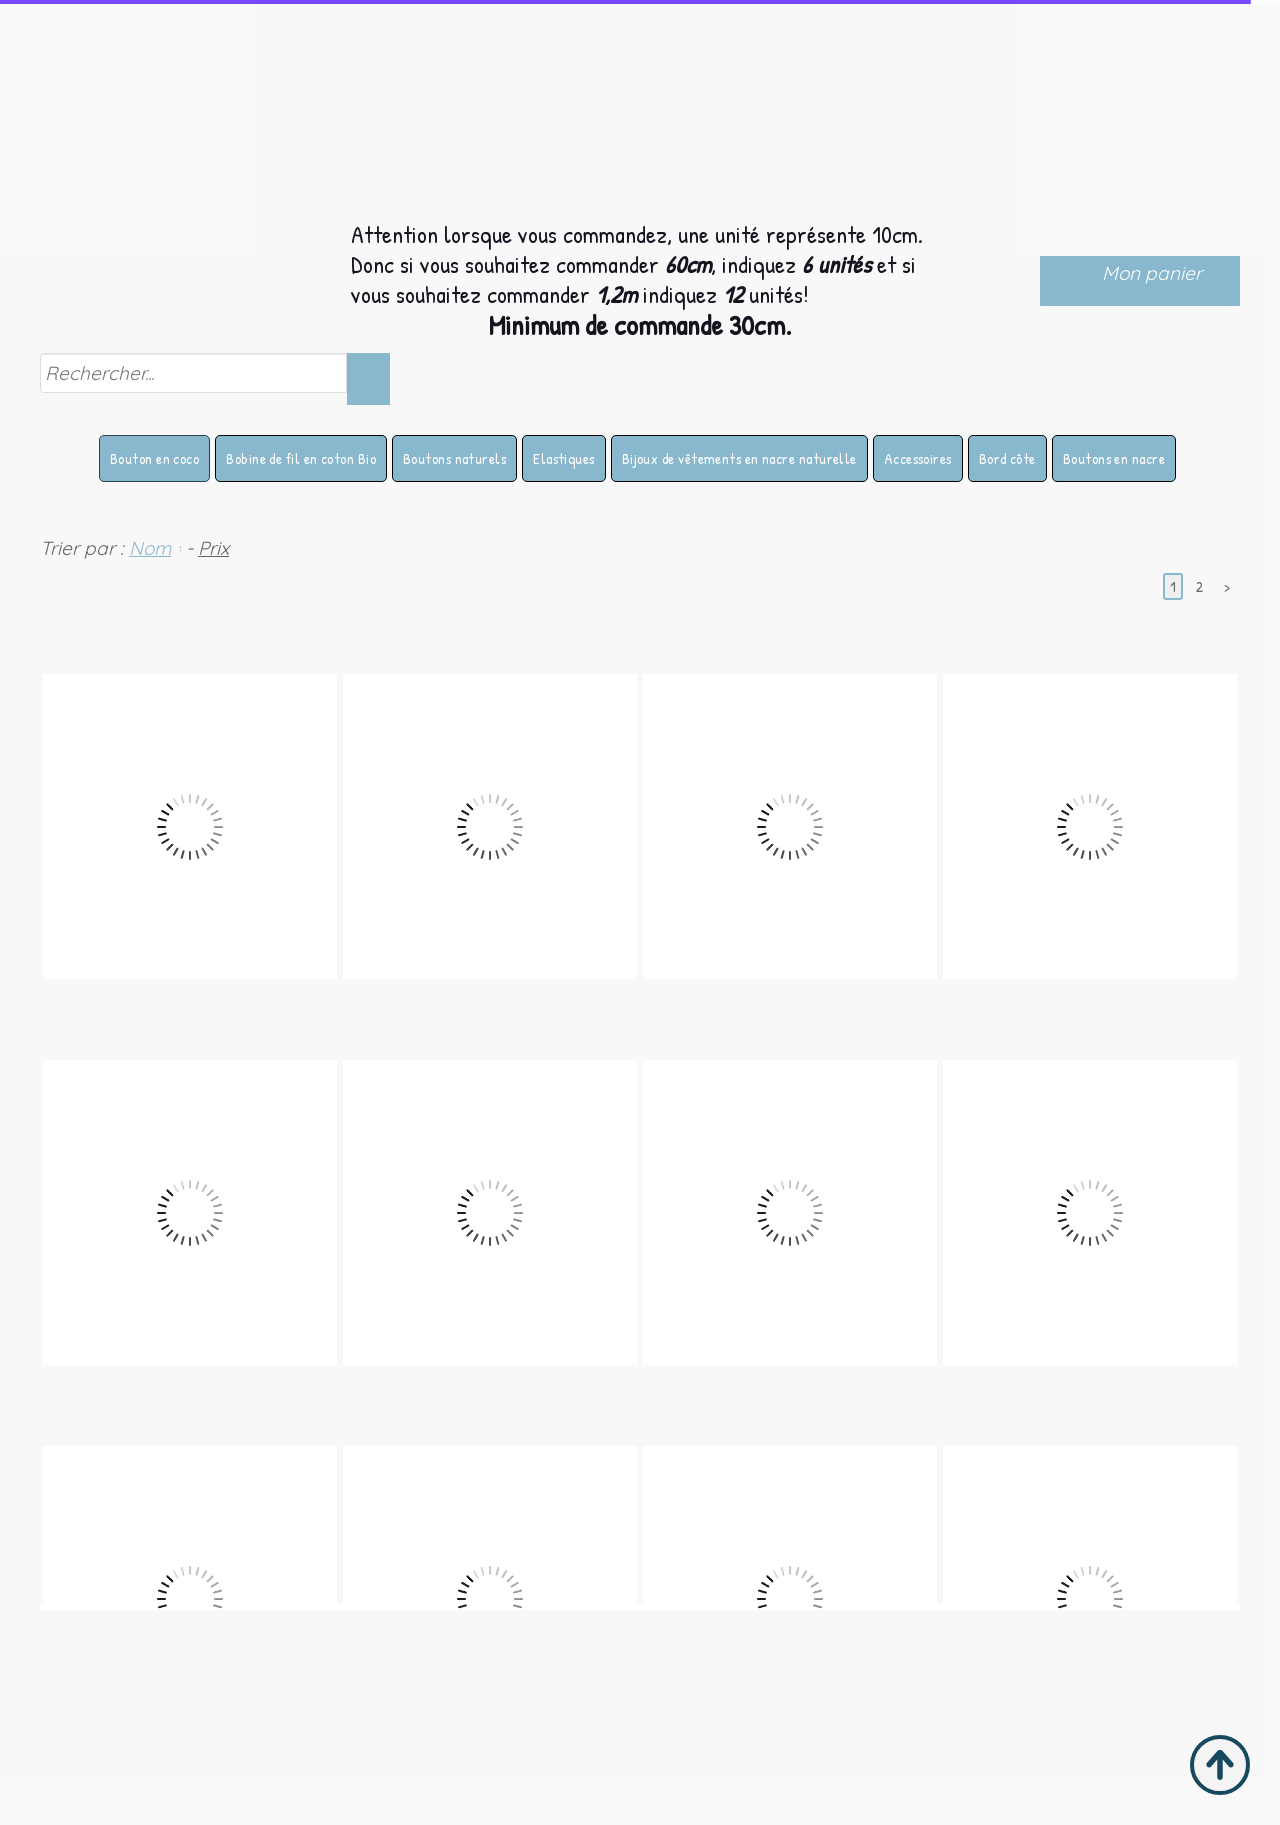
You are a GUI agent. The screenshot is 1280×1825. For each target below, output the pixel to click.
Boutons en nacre (1114, 458)
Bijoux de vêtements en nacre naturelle (739, 458)
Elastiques (564, 458)
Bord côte (1007, 458)
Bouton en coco (154, 458)
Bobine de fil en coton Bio (301, 458)
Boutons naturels (454, 458)
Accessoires (918, 458)
